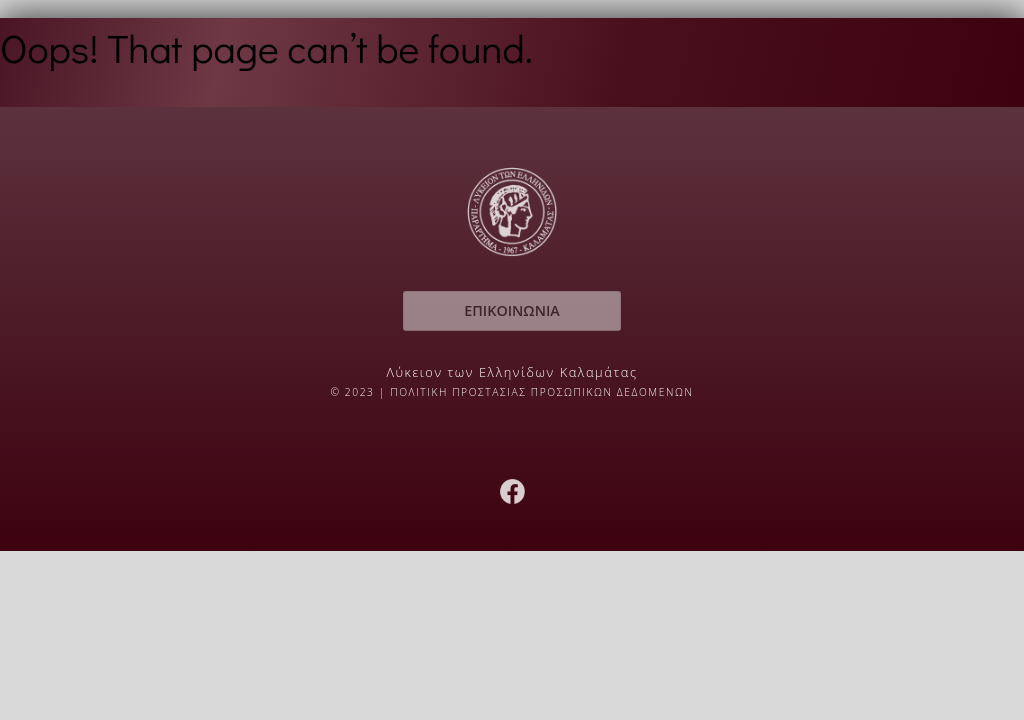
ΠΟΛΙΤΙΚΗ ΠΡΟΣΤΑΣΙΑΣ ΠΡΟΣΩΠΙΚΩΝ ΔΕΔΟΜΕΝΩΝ (541, 392)
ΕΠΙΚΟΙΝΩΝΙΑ (512, 310)
